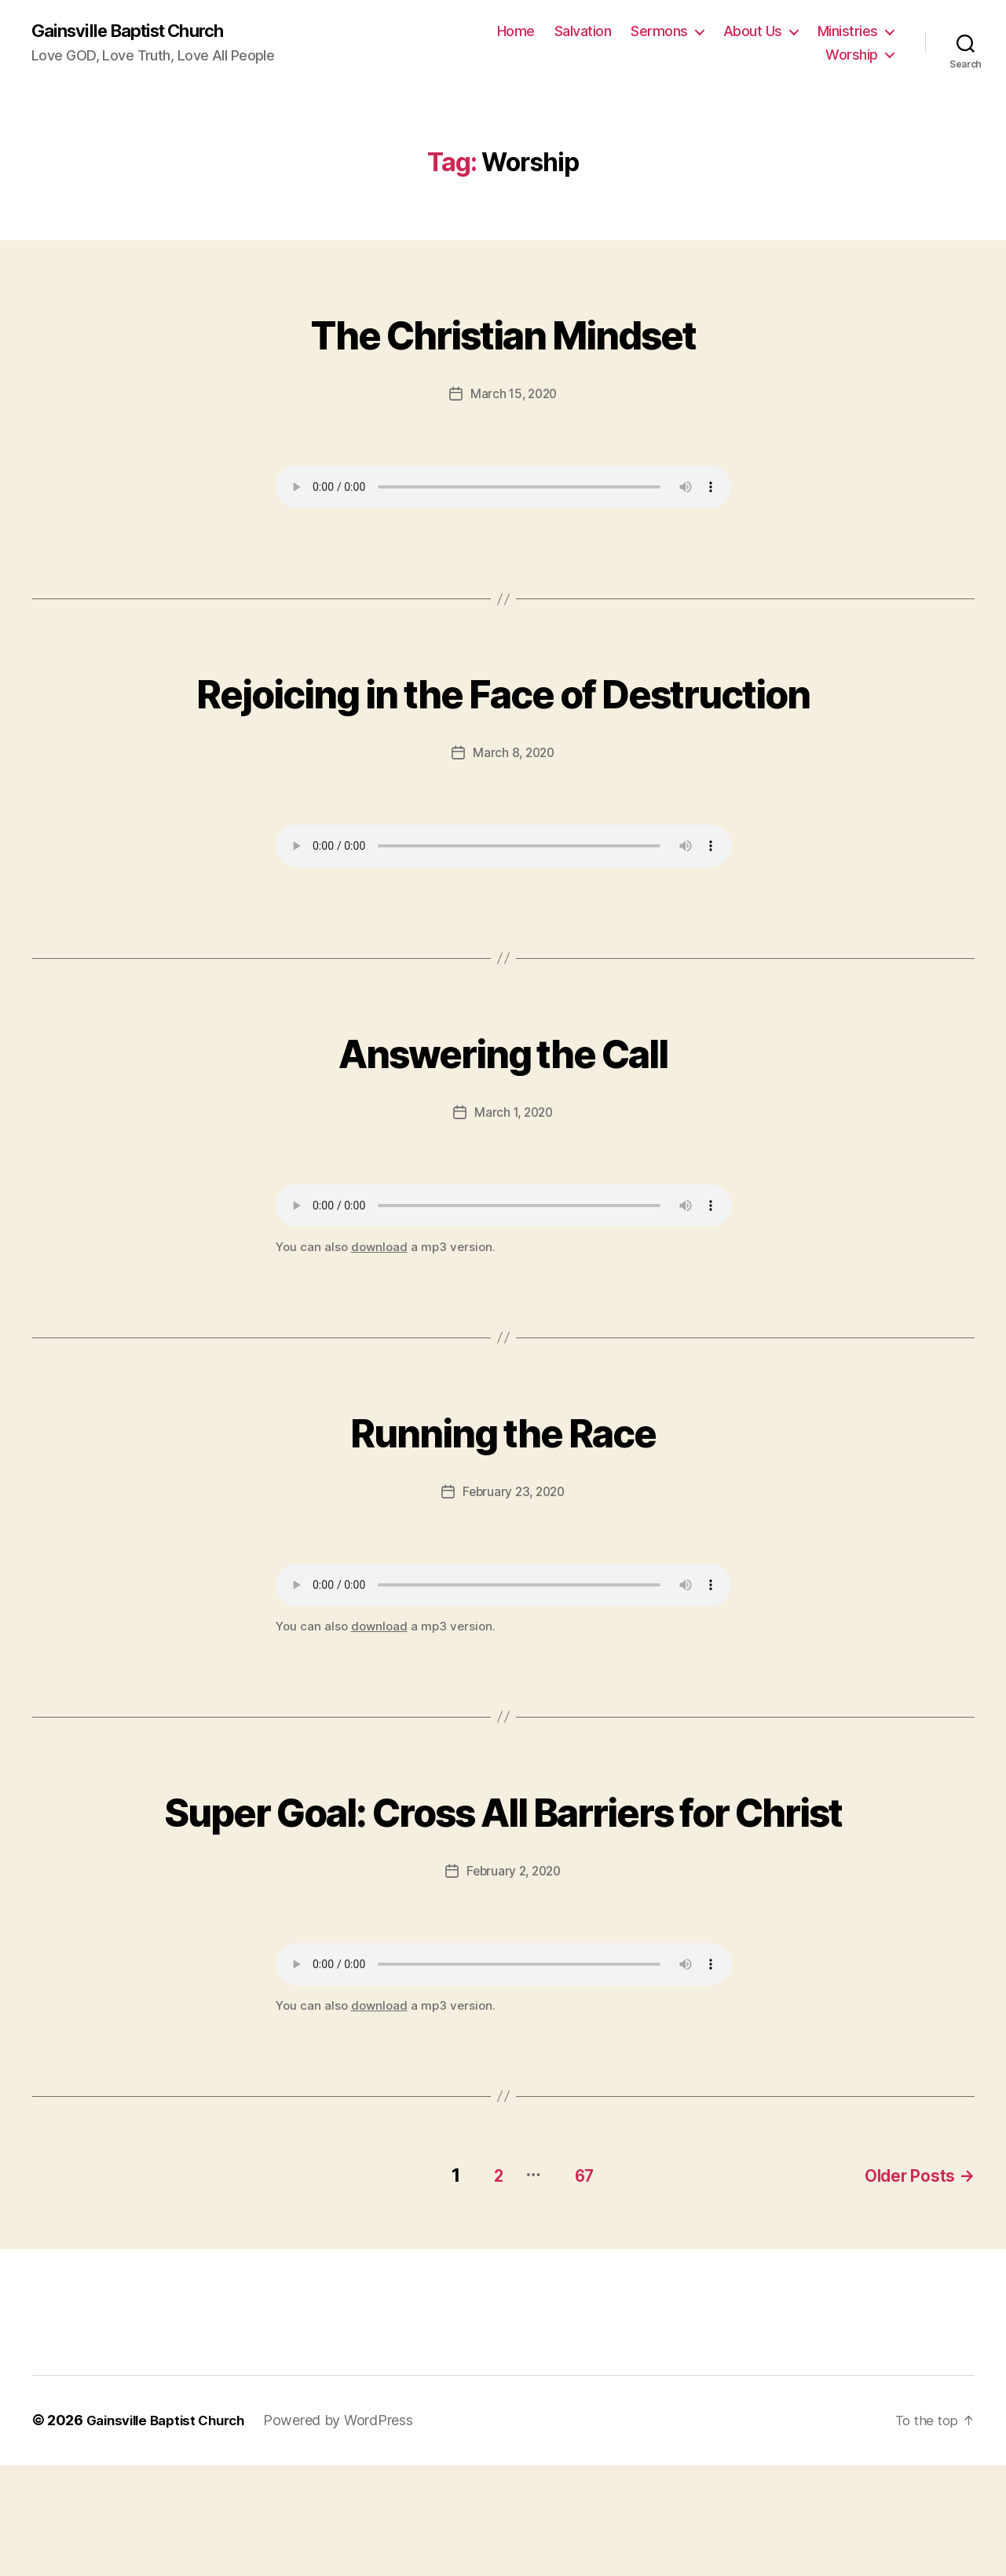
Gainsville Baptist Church (137, 31)
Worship (851, 55)
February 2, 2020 (513, 1986)
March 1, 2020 (513, 1170)
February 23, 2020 (513, 1549)
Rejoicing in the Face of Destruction (503, 720)
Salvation (583, 32)
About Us (752, 32)
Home (516, 32)
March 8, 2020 (514, 811)
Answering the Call (503, 1108)
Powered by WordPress (352, 2531)
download (379, 1304)
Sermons (659, 32)
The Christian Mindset (503, 332)
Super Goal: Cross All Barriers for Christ (503, 1895)
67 (573, 2286)
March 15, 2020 (513, 394)
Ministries (848, 32)
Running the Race (502, 1487)
